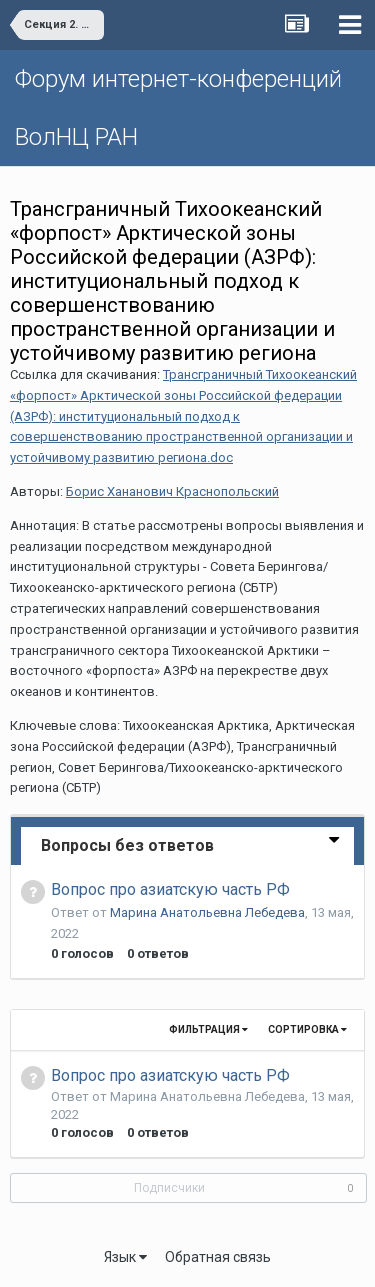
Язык (125, 1257)
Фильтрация (208, 1029)
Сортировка (307, 1029)
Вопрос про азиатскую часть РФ (170, 889)
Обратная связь (218, 1257)
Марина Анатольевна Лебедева (207, 912)
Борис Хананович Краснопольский (172, 491)
